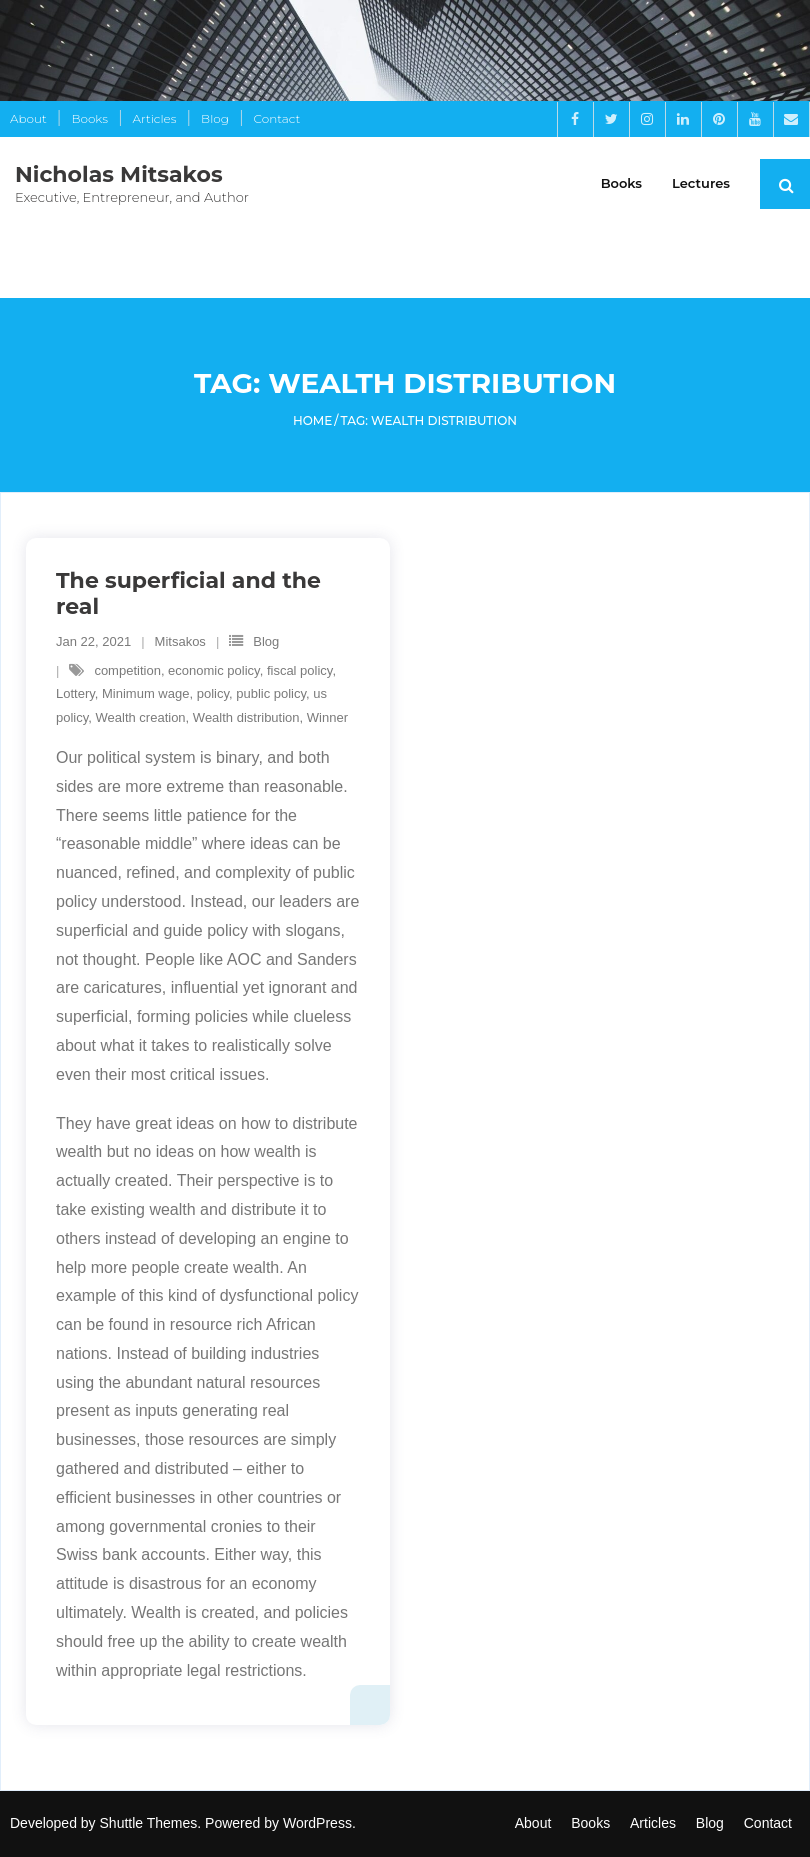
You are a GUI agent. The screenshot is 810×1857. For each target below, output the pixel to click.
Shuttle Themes (149, 1823)
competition (127, 670)
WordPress (317, 1823)
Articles (155, 118)
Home (312, 420)
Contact (277, 118)
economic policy (214, 670)
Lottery (75, 693)
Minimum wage (145, 693)
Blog (215, 118)
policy (213, 693)
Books (89, 118)
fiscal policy (300, 670)
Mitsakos (180, 641)
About (28, 118)
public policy (271, 693)
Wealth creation (141, 717)
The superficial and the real (188, 593)
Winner (327, 717)
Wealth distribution (246, 717)
